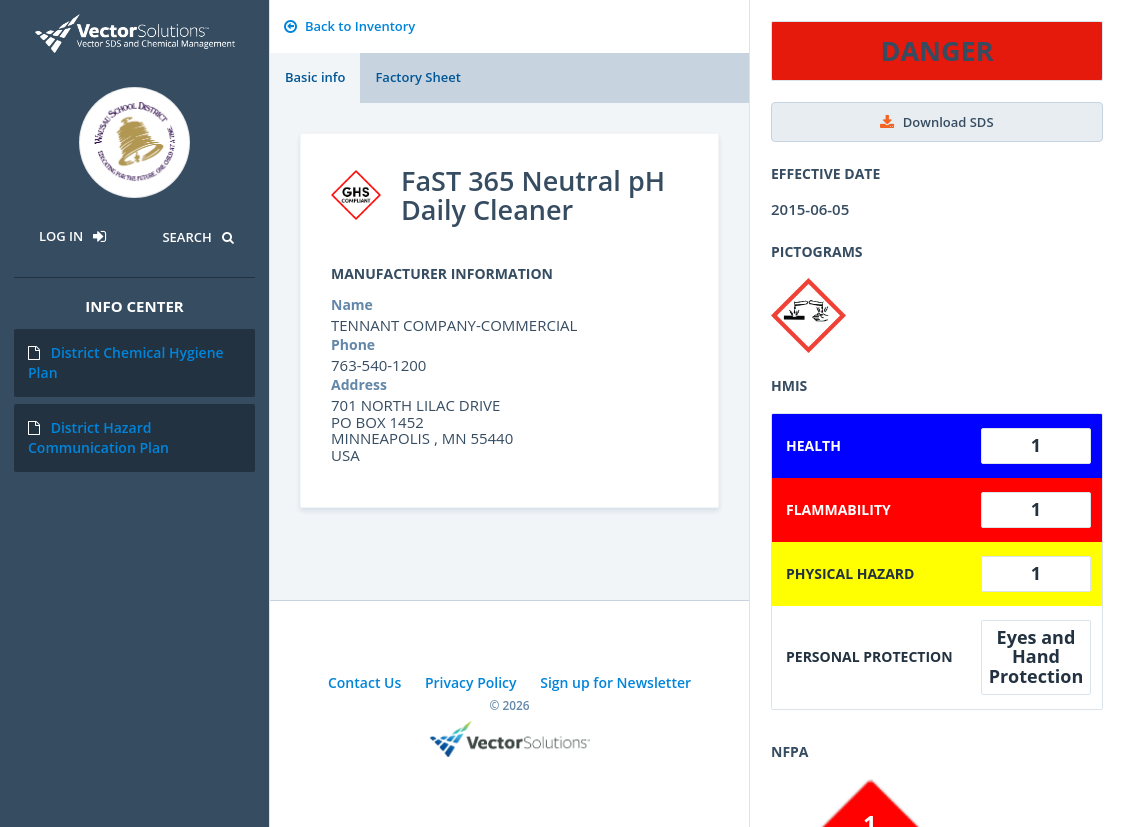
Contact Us (364, 682)
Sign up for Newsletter (615, 682)
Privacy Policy (471, 682)
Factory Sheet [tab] (417, 77)
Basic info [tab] (315, 77)
